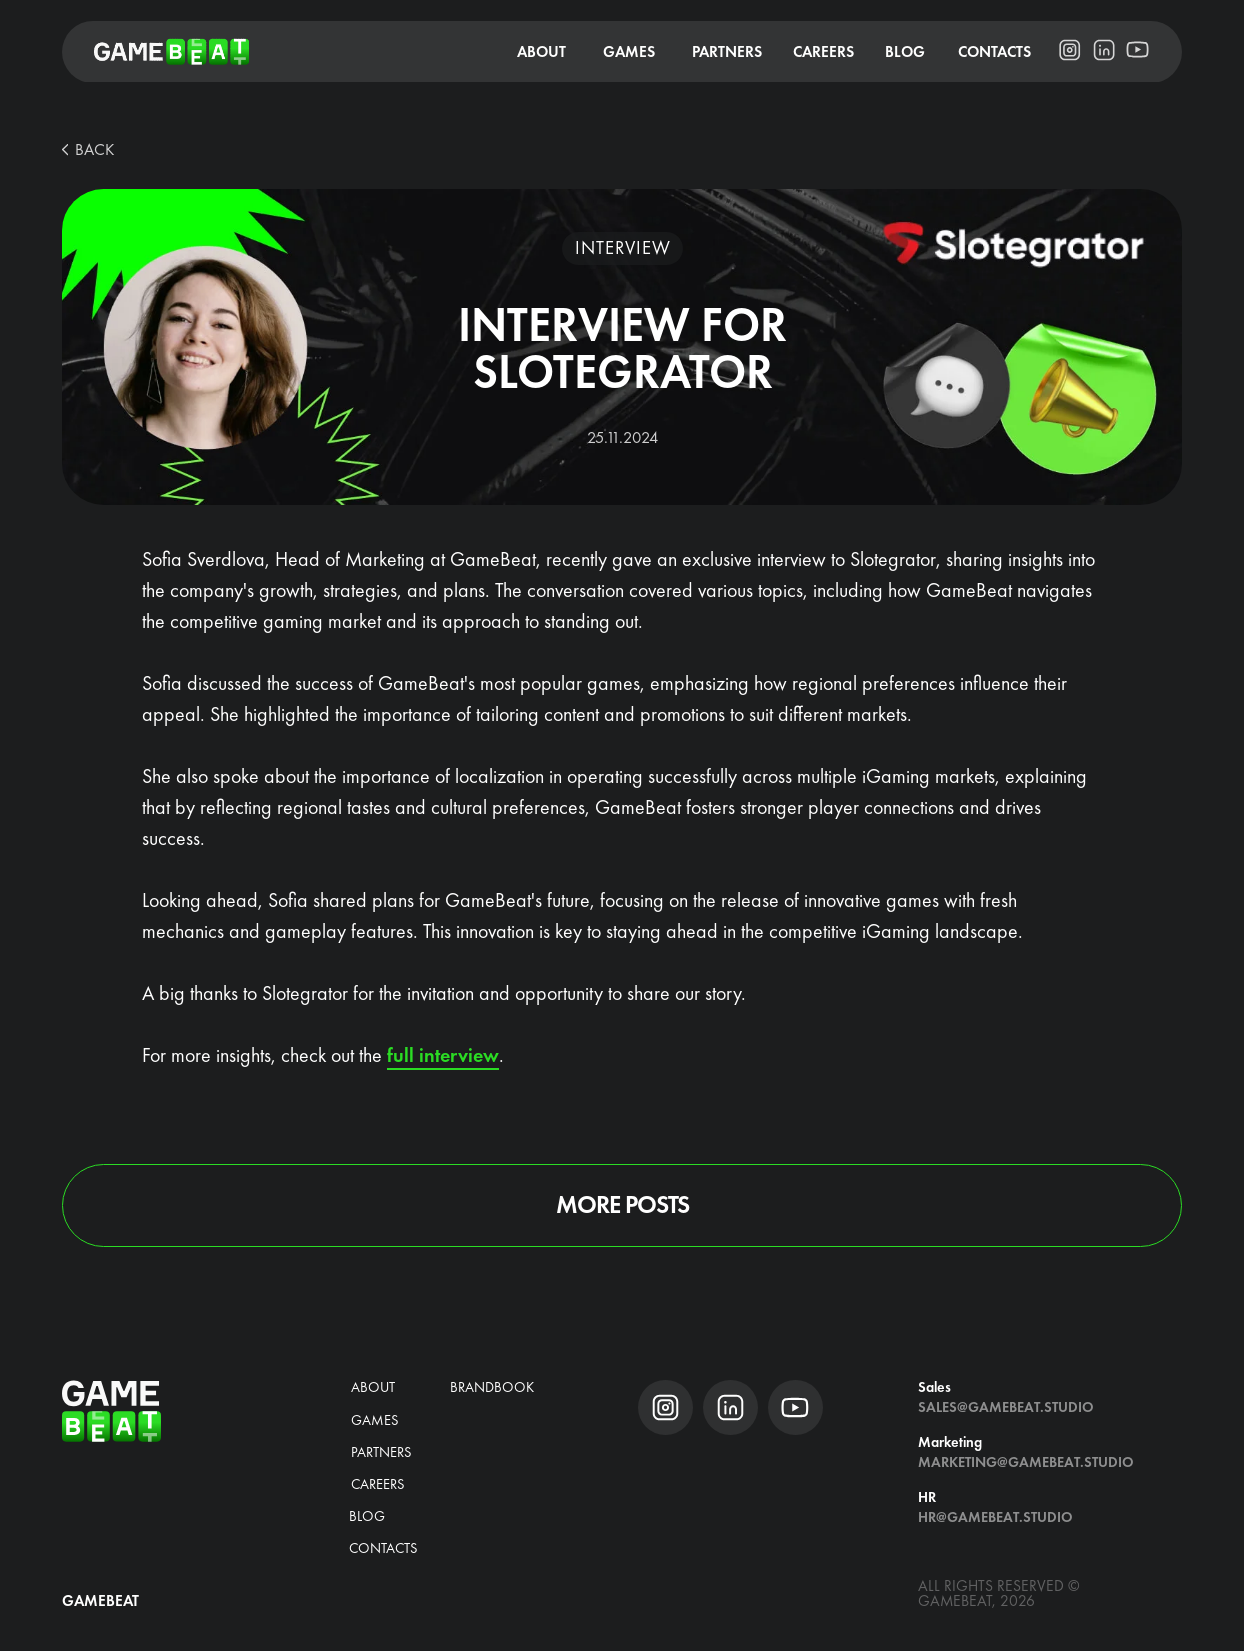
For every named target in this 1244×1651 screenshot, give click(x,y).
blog (367, 1516)
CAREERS (378, 1484)
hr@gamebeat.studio (995, 1517)
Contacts (383, 1548)
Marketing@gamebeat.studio (1026, 1462)
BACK (94, 149)
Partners (381, 1452)
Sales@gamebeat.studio (1006, 1407)
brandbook (492, 1387)
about (373, 1387)
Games (375, 1420)
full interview (443, 1055)
